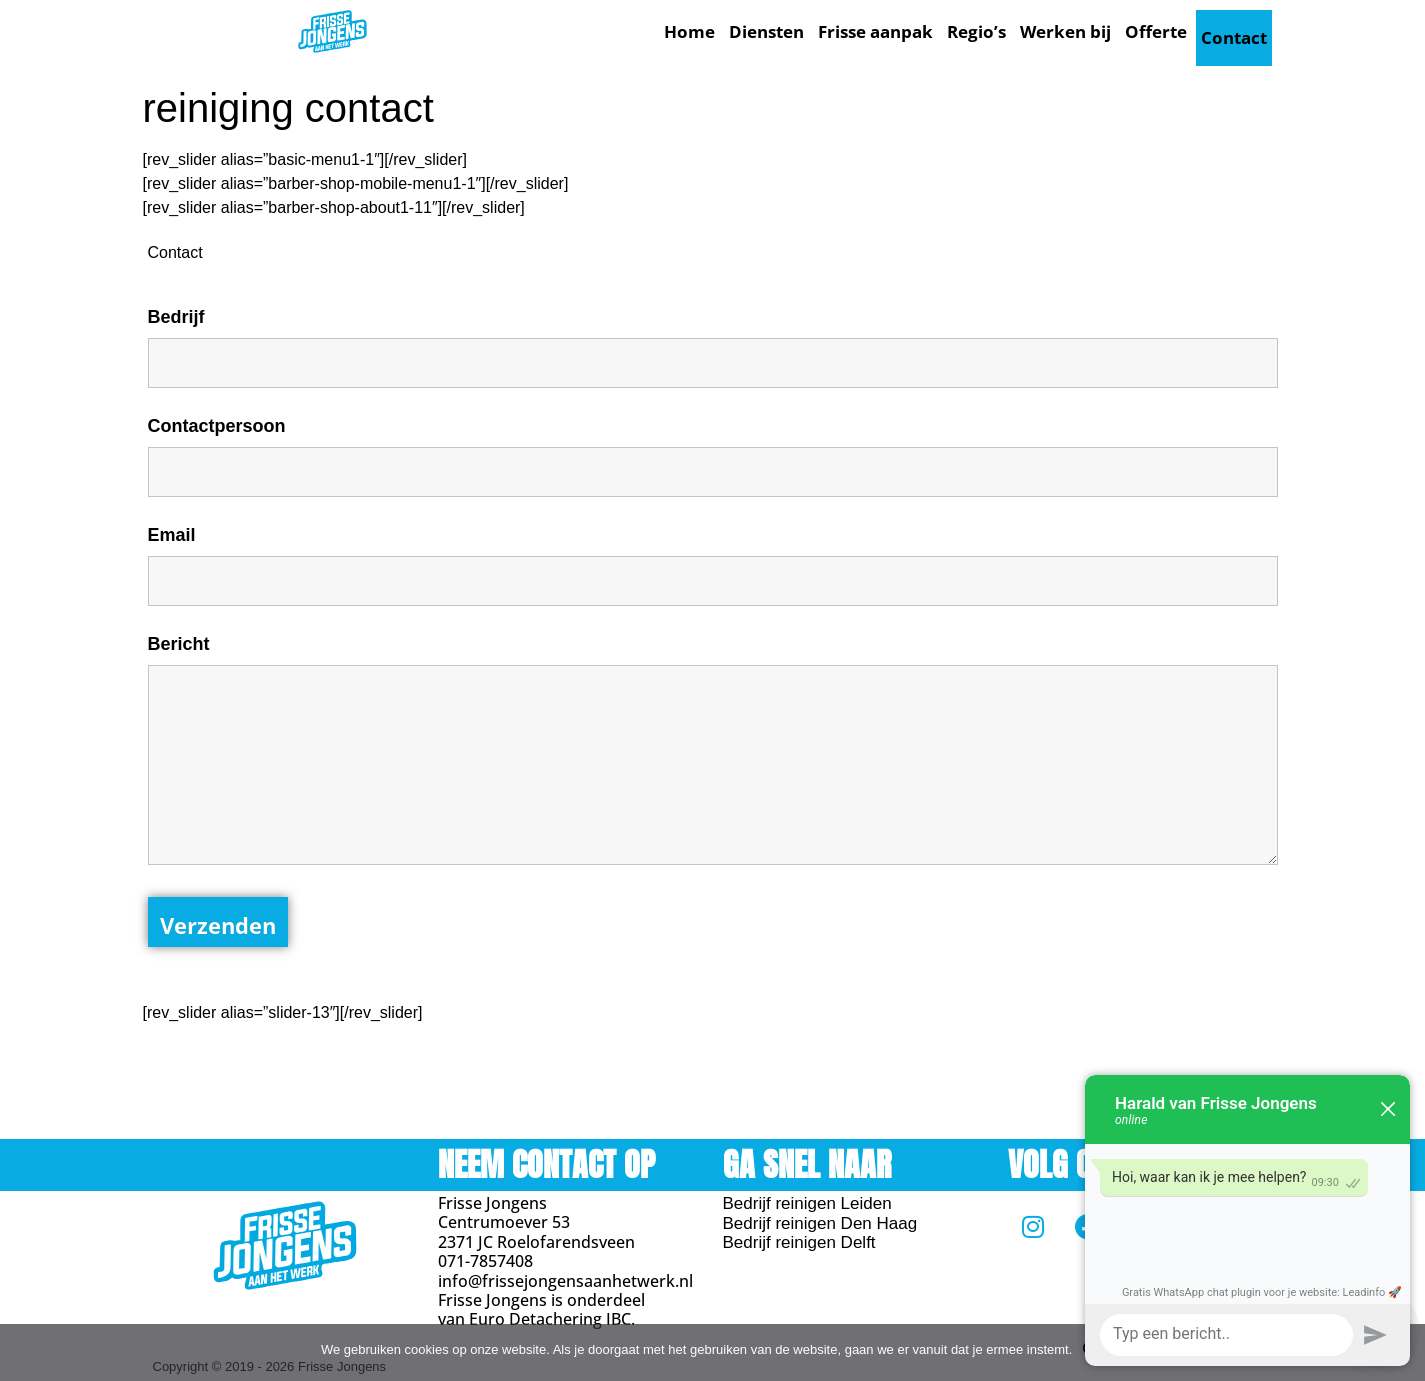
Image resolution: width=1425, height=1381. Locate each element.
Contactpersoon (217, 420)
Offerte (1156, 31)
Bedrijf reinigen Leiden (807, 1198)
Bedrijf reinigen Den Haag (820, 1217)
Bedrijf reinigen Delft (799, 1237)
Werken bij (1065, 31)
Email (172, 529)
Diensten (766, 31)
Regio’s (976, 31)
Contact (1234, 31)
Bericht (179, 638)
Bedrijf (176, 311)
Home (689, 31)
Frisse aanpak (875, 31)
